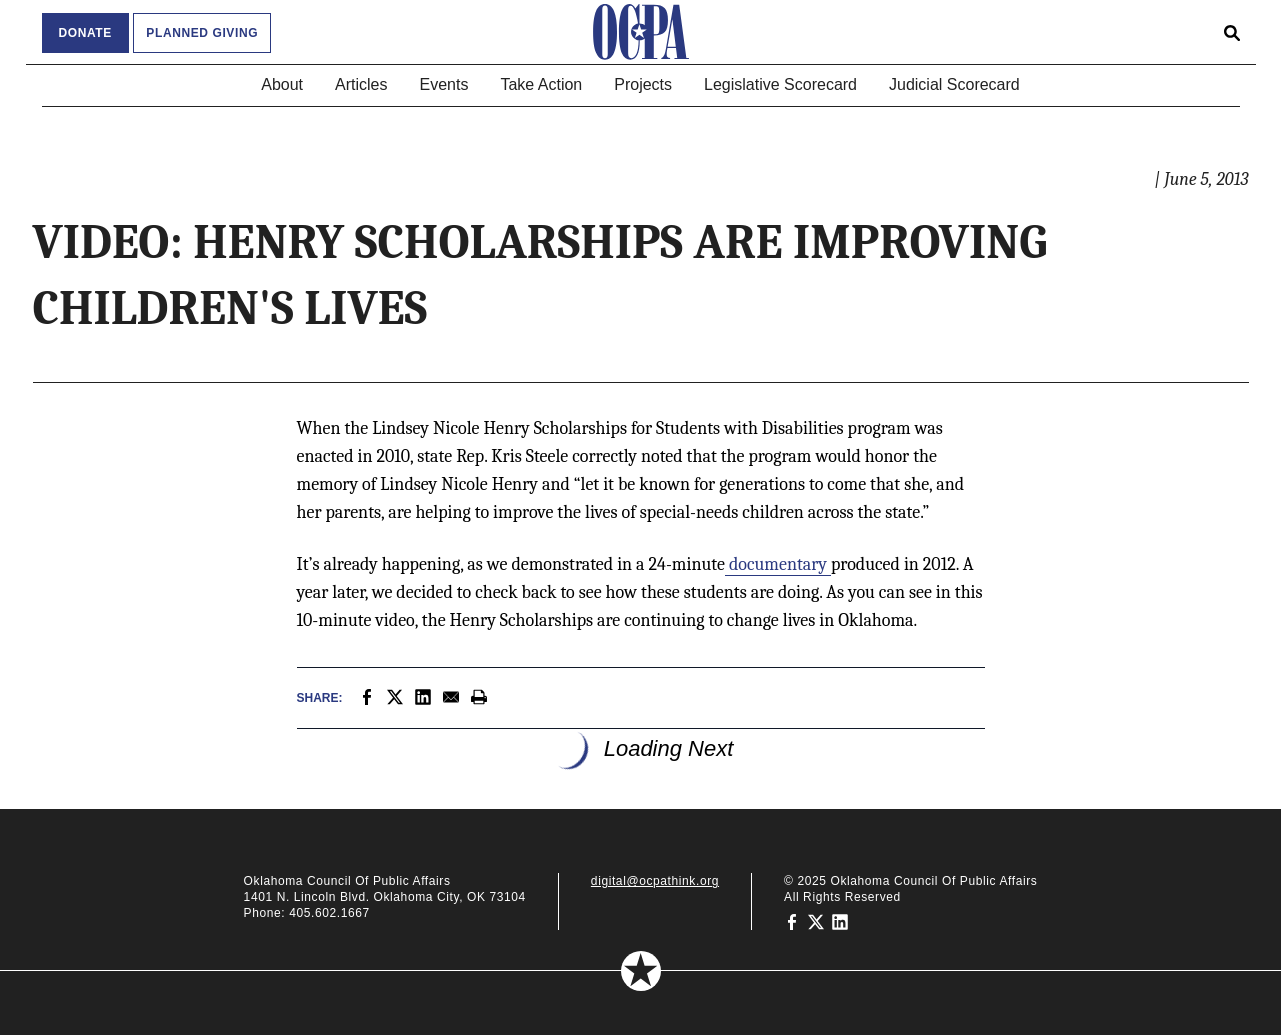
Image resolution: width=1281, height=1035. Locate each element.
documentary (778, 564)
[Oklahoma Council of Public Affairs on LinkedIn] (840, 921)
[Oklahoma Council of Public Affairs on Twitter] (816, 921)
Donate (85, 33)
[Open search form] (1232, 32)
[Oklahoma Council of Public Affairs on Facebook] (792, 921)
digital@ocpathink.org (655, 881)
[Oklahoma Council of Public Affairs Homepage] (641, 32)
